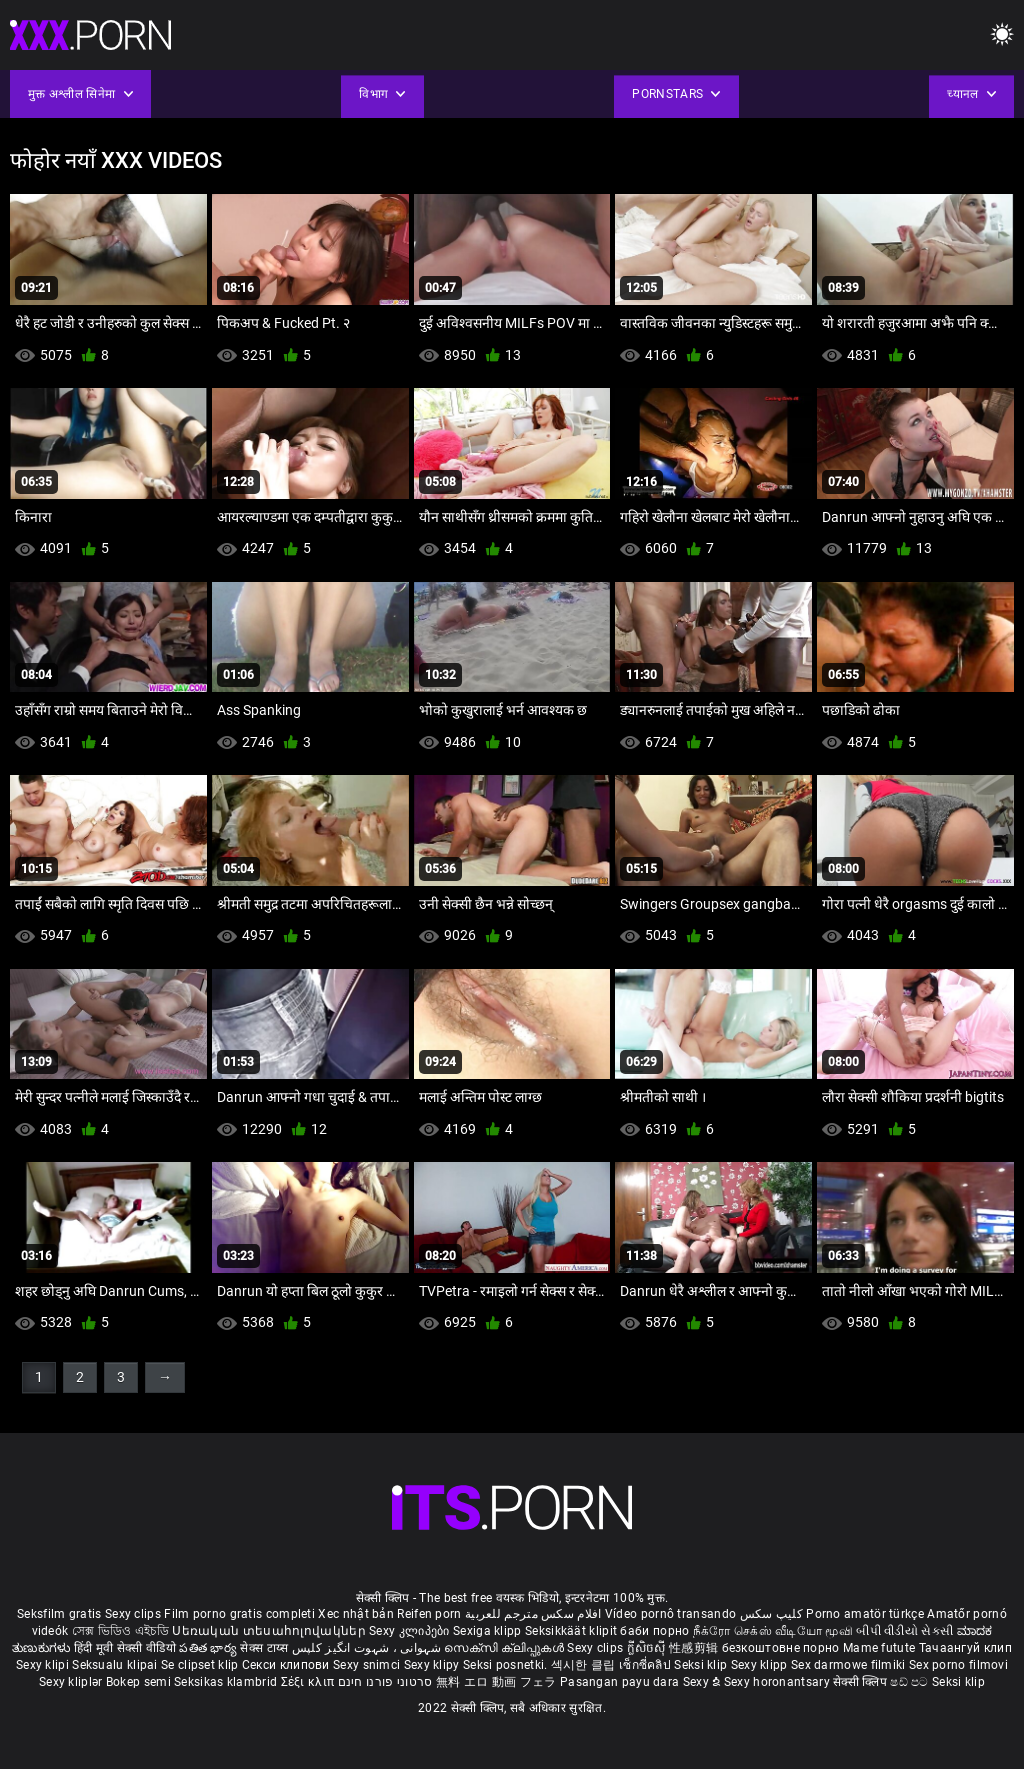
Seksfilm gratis (59, 1614)
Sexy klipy (433, 1665)
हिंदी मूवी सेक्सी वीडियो (125, 1648)
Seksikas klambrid (227, 1682)
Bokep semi (138, 1682)
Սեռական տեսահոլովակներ (270, 1631)
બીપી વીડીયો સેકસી (904, 1631)
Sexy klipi (44, 1665)
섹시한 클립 (585, 1665)
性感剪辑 (695, 1648)
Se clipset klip (201, 1665)
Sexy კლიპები (411, 1631)
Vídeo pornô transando (670, 1614)
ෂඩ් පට (911, 1682)
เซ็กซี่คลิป (646, 1665)
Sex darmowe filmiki (848, 1665)
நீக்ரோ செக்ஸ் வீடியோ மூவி (773, 1631)
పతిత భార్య (209, 1648)
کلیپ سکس (771, 1614)
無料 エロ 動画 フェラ (496, 1682)
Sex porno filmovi (958, 1665)
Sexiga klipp (489, 1631)
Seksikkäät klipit (572, 1631)
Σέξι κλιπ (309, 1682)
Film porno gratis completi (239, 1614)
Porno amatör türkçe (865, 1614)
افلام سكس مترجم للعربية (533, 1614)
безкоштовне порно (781, 1648)
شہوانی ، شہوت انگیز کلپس (368, 1648)
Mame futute (879, 1648)
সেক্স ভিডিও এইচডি (120, 1631)
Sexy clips (134, 1614)
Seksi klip (702, 1665)
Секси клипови (287, 1665)
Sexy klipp (761, 1665)
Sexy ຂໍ (703, 1682)
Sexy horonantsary (778, 1682)
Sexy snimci (368, 1665)
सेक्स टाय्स (265, 1648)
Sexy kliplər (72, 1682)
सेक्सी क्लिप (861, 1682)
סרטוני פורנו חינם (385, 1682)
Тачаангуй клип (965, 1648)
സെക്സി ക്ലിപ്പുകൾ (505, 1648)
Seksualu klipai (116, 1665)
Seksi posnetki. (507, 1665)
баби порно (654, 1631)
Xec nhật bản (356, 1614)
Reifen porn (429, 1614)
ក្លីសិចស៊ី (648, 1648)
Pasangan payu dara (621, 1682)
